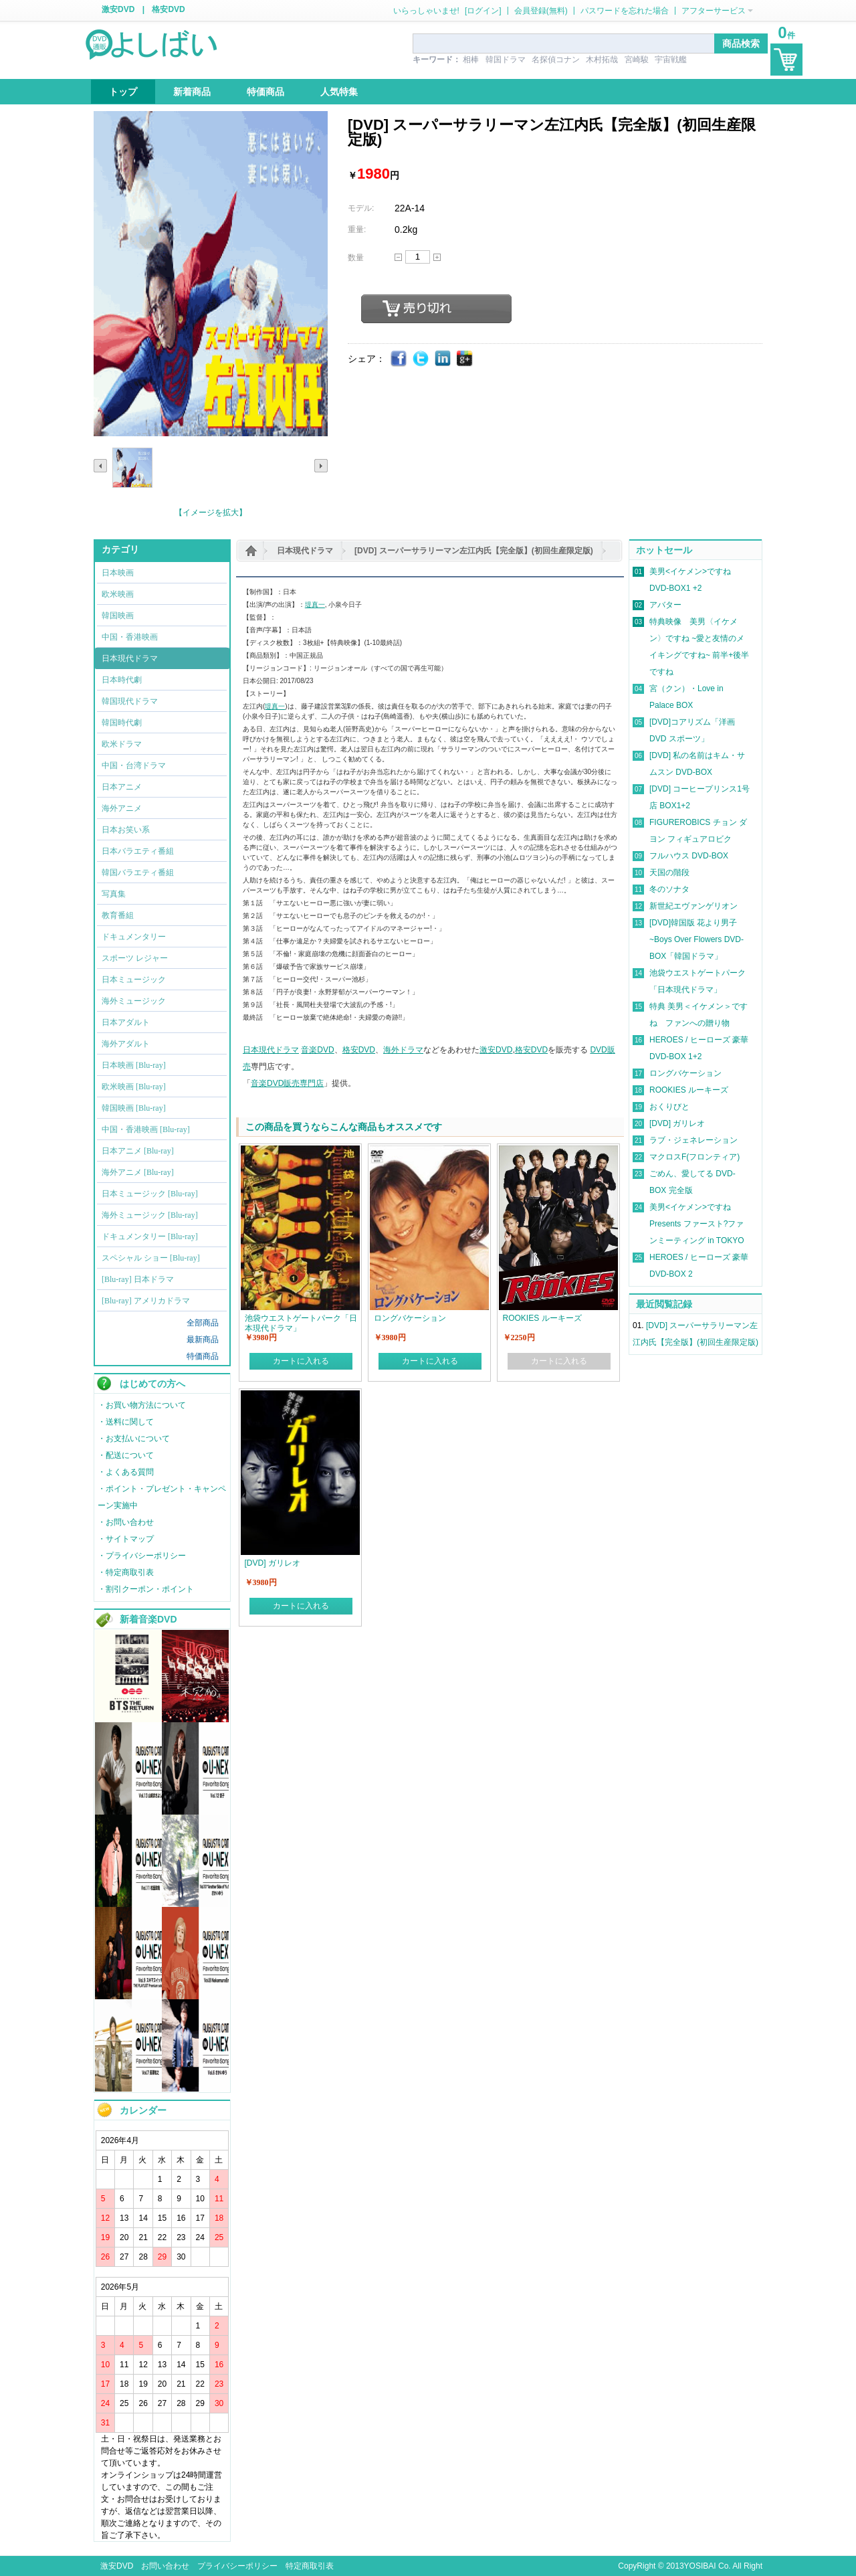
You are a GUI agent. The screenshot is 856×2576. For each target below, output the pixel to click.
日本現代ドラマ (305, 550)
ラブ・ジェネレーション (693, 1140)
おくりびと (669, 1106)
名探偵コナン (556, 59)
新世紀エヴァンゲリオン (693, 906)
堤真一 (315, 604)
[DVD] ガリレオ (677, 1123)
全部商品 (203, 1322)
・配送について (126, 1455)
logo (152, 43)
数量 (356, 257)
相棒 (471, 59)
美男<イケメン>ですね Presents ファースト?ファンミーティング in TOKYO (696, 1223)
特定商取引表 (310, 2566)
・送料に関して (126, 1422)
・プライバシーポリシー (142, 1555)
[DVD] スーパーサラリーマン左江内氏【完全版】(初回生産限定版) (473, 550)
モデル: (361, 208)
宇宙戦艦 (671, 59)
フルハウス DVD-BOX (688, 855)
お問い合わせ (165, 2566)
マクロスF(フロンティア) (694, 1157)
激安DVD (118, 9)
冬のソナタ (669, 889)
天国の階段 (669, 872)
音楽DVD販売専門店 (287, 1083)
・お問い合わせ (126, 1522)
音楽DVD (317, 1049)
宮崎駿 (637, 59)
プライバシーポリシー (237, 2566)
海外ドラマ (403, 1049)
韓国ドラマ (506, 59)
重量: (357, 229)
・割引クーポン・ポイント (146, 1589)
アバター (665, 605)
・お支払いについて (134, 1438)
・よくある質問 (126, 1472)
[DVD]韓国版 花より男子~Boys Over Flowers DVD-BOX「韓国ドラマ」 (696, 939)
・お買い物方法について (142, 1405)
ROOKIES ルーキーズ (688, 1090)
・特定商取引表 (126, 1572)
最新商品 (203, 1339)
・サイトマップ (126, 1539)
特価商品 (203, 1356)
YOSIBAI (700, 2566)
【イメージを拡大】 (211, 512)
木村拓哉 (602, 59)
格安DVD (168, 9)
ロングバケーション (685, 1073)
